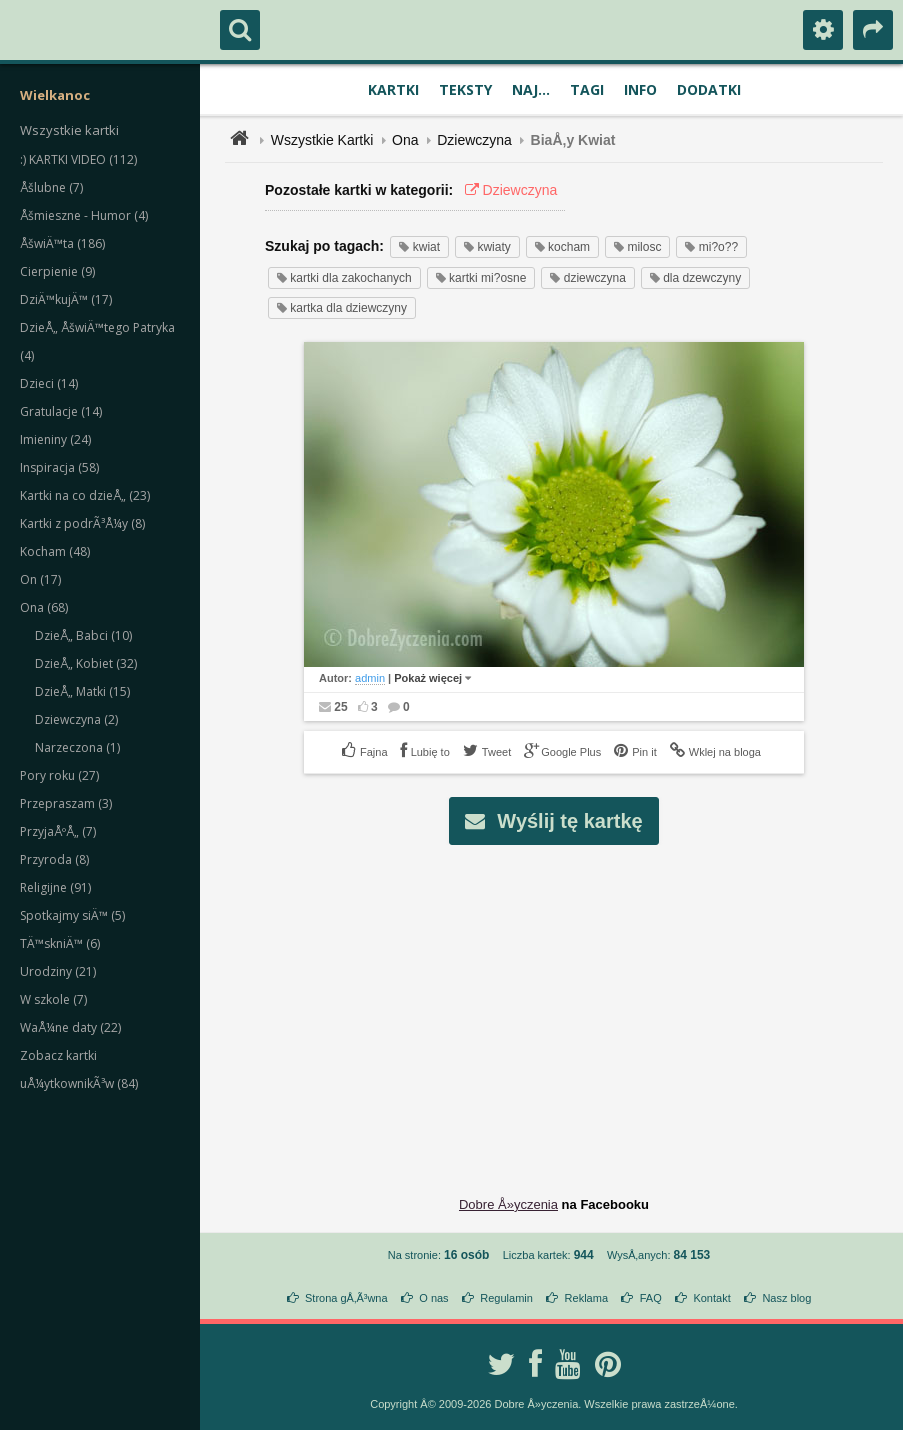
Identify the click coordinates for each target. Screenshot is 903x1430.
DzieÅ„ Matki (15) (82, 691)
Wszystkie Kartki (322, 140)
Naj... (531, 89)
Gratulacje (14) (61, 411)
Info (640, 89)
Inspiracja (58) (59, 467)
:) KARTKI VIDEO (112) (78, 159)
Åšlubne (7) (51, 187)
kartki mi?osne (481, 278)
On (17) (40, 579)
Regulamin (506, 1298)
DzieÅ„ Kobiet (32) (86, 663)
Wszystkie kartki (69, 130)
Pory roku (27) (59, 775)
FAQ (651, 1298)
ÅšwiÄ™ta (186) (62, 243)
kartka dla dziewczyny (342, 308)
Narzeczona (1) (77, 747)
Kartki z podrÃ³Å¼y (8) (82, 523)
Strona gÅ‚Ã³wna (346, 1298)
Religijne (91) (55, 887)
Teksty (465, 89)
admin (370, 678)
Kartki (393, 89)
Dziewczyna (474, 140)
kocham (562, 247)
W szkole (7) (53, 999)
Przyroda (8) (54, 859)
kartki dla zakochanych (344, 278)
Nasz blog (786, 1298)
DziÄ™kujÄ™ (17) (66, 299)
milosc (637, 247)
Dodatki (709, 89)
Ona (405, 140)
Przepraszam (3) (66, 803)
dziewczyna (587, 278)
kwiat (419, 247)
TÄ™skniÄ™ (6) (60, 943)
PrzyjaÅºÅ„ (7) (58, 831)
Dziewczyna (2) (76, 719)
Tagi (587, 89)
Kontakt (711, 1298)
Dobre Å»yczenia (508, 1204)
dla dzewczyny (695, 278)
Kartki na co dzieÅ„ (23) (85, 495)
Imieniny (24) (55, 439)
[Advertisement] (565, 1005)
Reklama (586, 1298)
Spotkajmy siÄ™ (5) (72, 915)
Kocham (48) (55, 551)
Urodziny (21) (58, 971)
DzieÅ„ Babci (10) (83, 635)
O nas (433, 1298)
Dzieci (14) (49, 383)
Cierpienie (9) (57, 271)
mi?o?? (711, 247)
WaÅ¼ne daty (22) (70, 1027)
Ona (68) (44, 607)
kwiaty (487, 247)
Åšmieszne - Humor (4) (84, 215)
